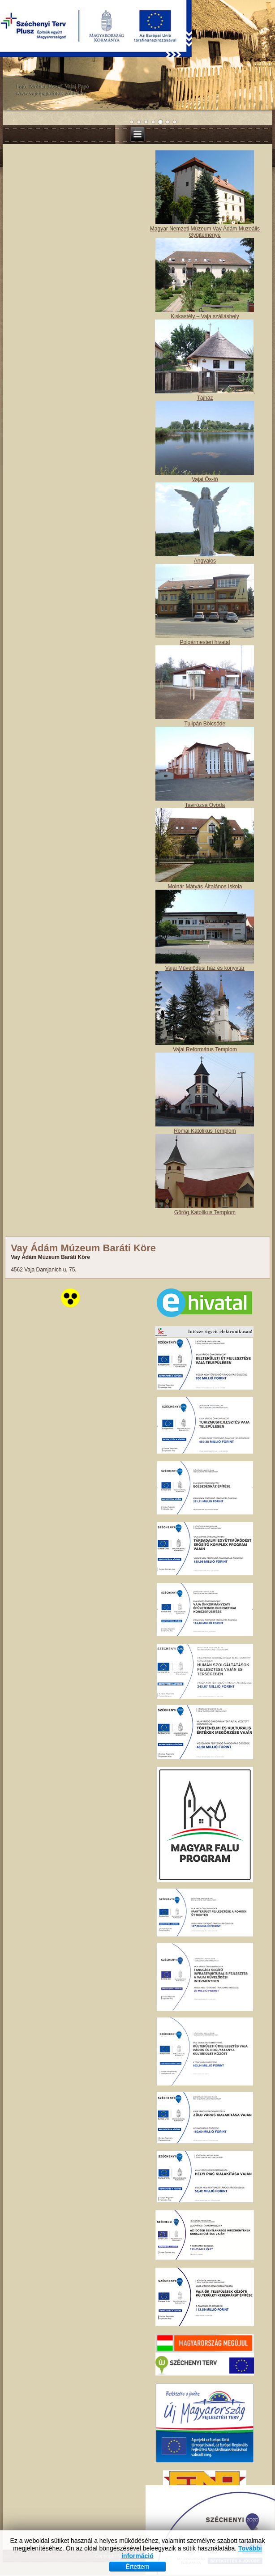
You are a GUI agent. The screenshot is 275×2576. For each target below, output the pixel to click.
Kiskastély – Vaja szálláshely (205, 316)
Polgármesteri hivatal (205, 642)
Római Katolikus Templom (205, 1131)
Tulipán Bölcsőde (205, 724)
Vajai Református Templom (205, 1049)
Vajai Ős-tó (205, 479)
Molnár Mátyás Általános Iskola (205, 886)
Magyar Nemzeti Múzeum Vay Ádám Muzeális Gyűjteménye (205, 232)
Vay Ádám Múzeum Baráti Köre (83, 1248)
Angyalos (205, 561)
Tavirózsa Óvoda (205, 805)
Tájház (205, 398)
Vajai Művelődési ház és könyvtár (205, 968)
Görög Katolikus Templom (205, 1212)
